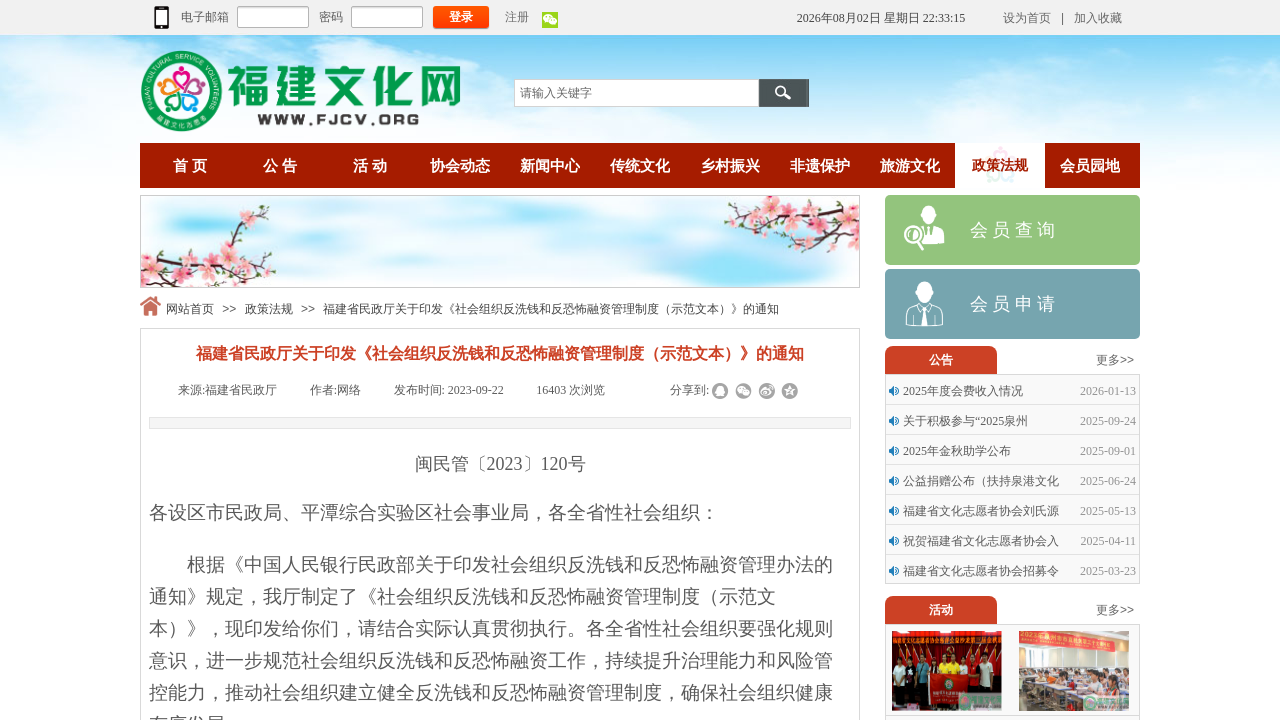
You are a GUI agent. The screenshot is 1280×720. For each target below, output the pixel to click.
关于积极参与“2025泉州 (965, 421)
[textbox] (636, 93)
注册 (517, 17)
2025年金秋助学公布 (957, 451)
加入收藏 (1098, 18)
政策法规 (269, 309)
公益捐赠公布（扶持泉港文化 (981, 481)
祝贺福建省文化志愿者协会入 (981, 541)
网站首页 (190, 309)
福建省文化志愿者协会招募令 (981, 571)
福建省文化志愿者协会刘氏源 (981, 511)
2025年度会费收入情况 (963, 391)
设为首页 (1027, 18)
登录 (461, 17)
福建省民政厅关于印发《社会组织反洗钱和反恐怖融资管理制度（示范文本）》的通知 (551, 309)
